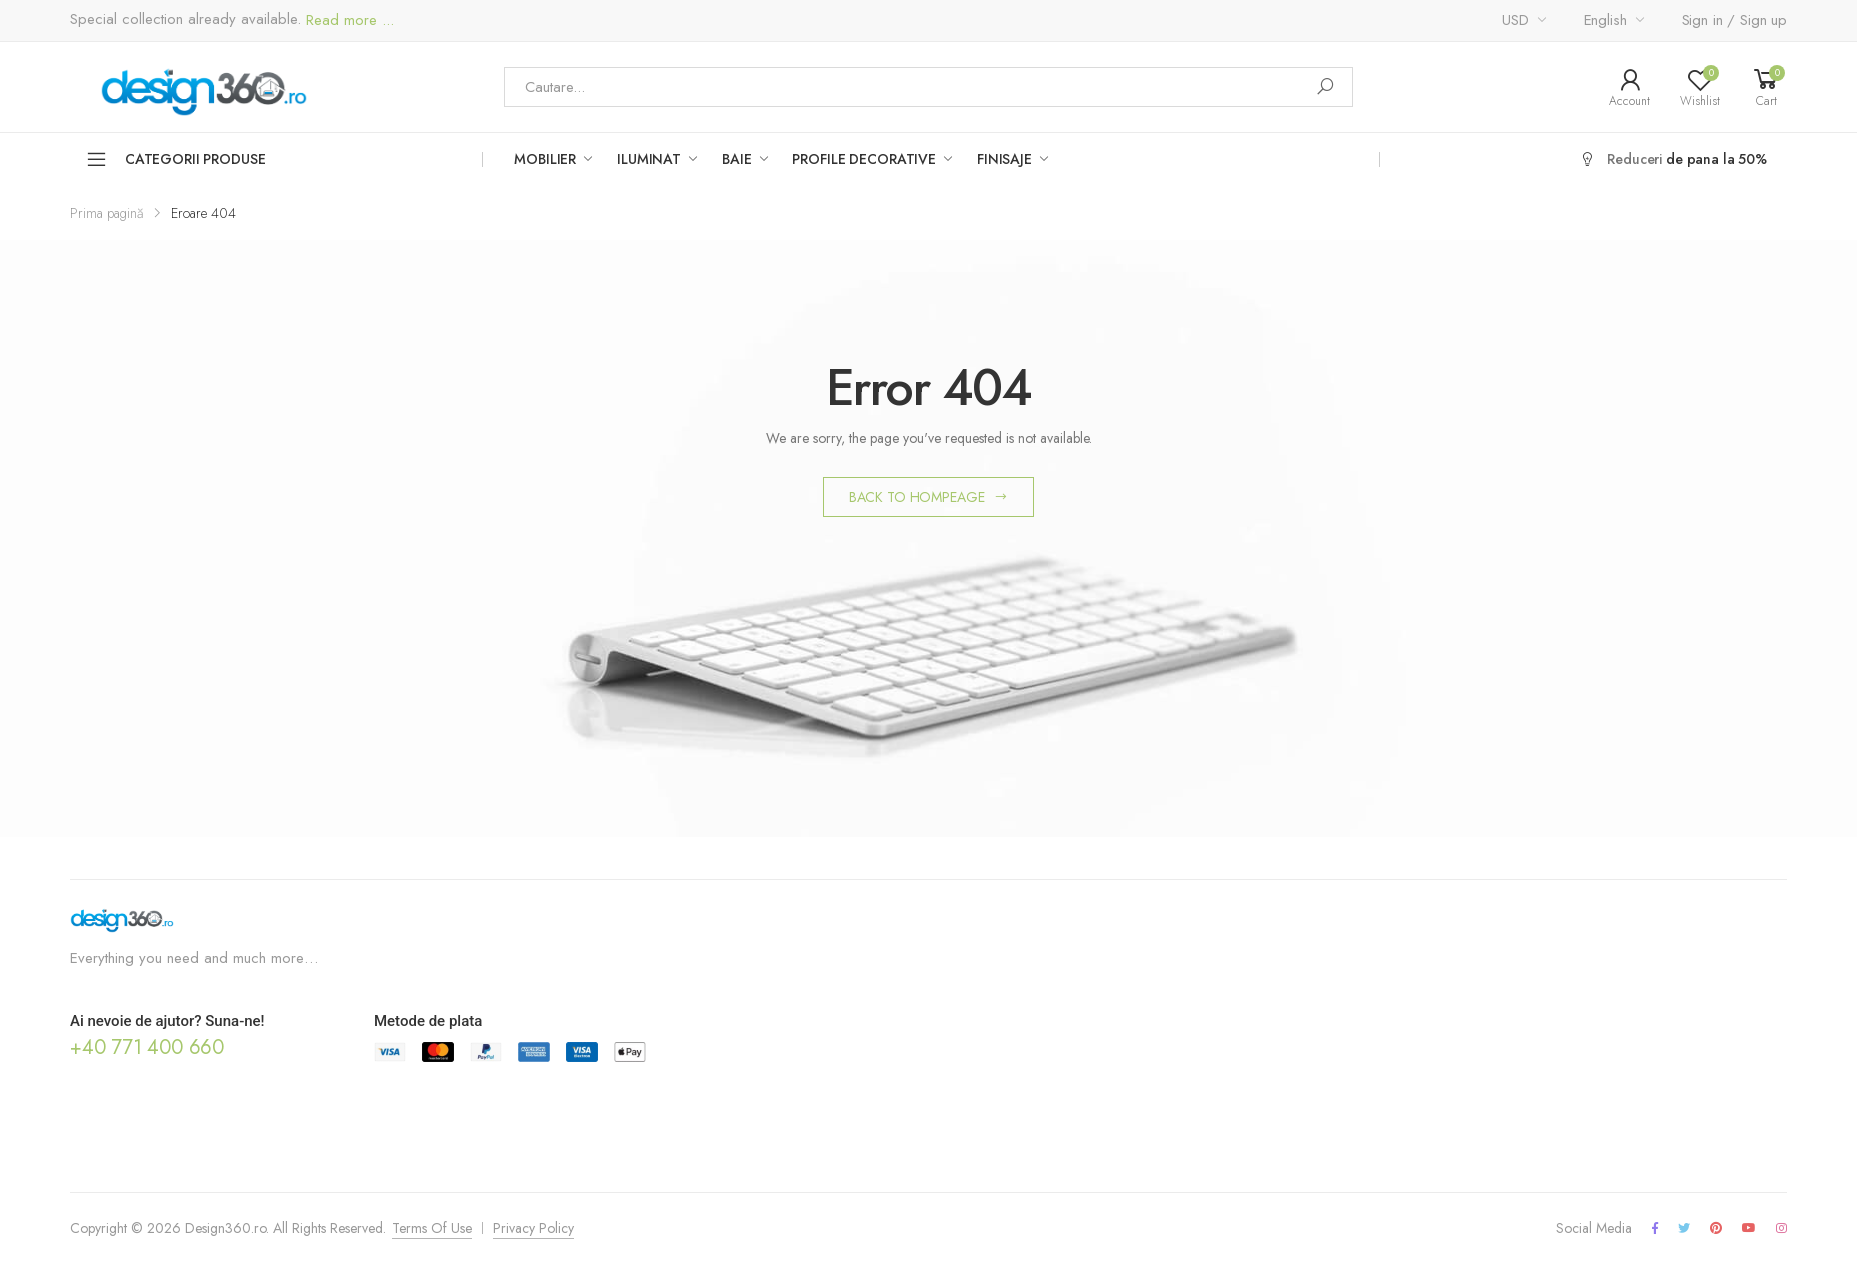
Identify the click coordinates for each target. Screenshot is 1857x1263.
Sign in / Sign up (1734, 20)
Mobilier (545, 159)
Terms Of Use (432, 1228)
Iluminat (649, 159)
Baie (736, 159)
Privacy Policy (533, 1228)
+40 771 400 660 (147, 1047)
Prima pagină (107, 213)
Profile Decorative (863, 159)
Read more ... (347, 20)
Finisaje (1004, 159)
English (1605, 20)
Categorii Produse (175, 159)
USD (1515, 20)
